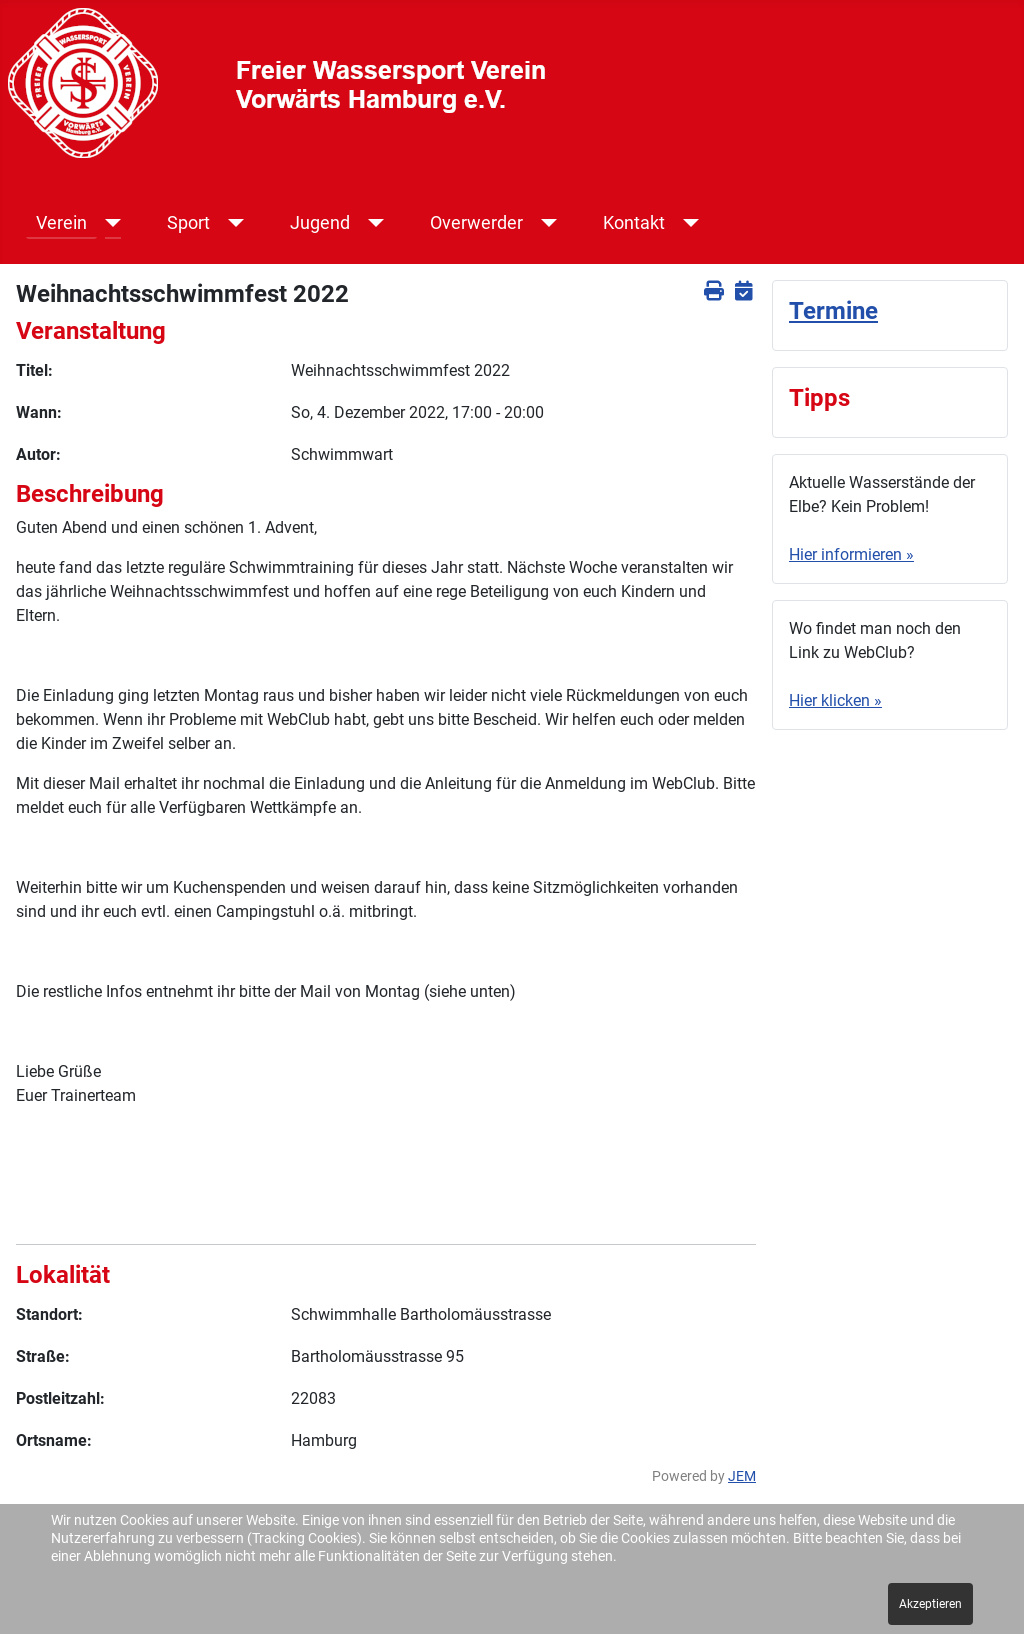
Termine (833, 311)
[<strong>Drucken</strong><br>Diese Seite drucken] (713, 291)
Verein (61, 223)
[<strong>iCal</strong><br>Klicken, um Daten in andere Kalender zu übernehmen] (743, 291)
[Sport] (232, 223)
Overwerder (476, 223)
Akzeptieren (930, 1604)
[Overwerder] (545, 223)
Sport (188, 223)
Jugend (320, 223)
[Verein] (109, 223)
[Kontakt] (687, 223)
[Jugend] (372, 223)
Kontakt (634, 223)
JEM (742, 1476)
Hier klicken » (835, 700)
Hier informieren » (851, 554)
